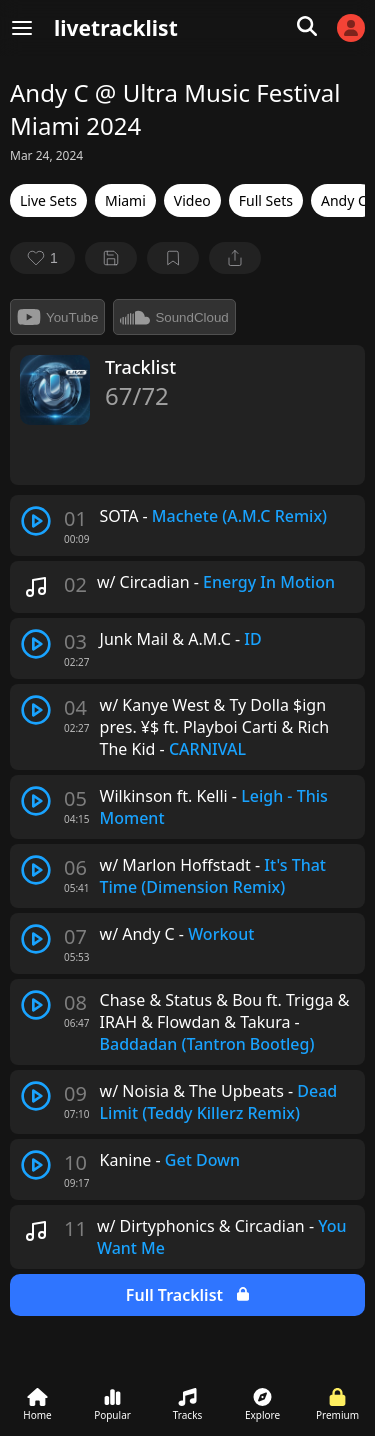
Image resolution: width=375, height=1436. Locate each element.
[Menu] (22, 28)
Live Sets (48, 200)
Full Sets (266, 200)
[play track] (36, 521)
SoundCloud (174, 317)
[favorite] (42, 258)
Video (192, 200)
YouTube (57, 317)
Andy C (344, 200)
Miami (125, 200)
